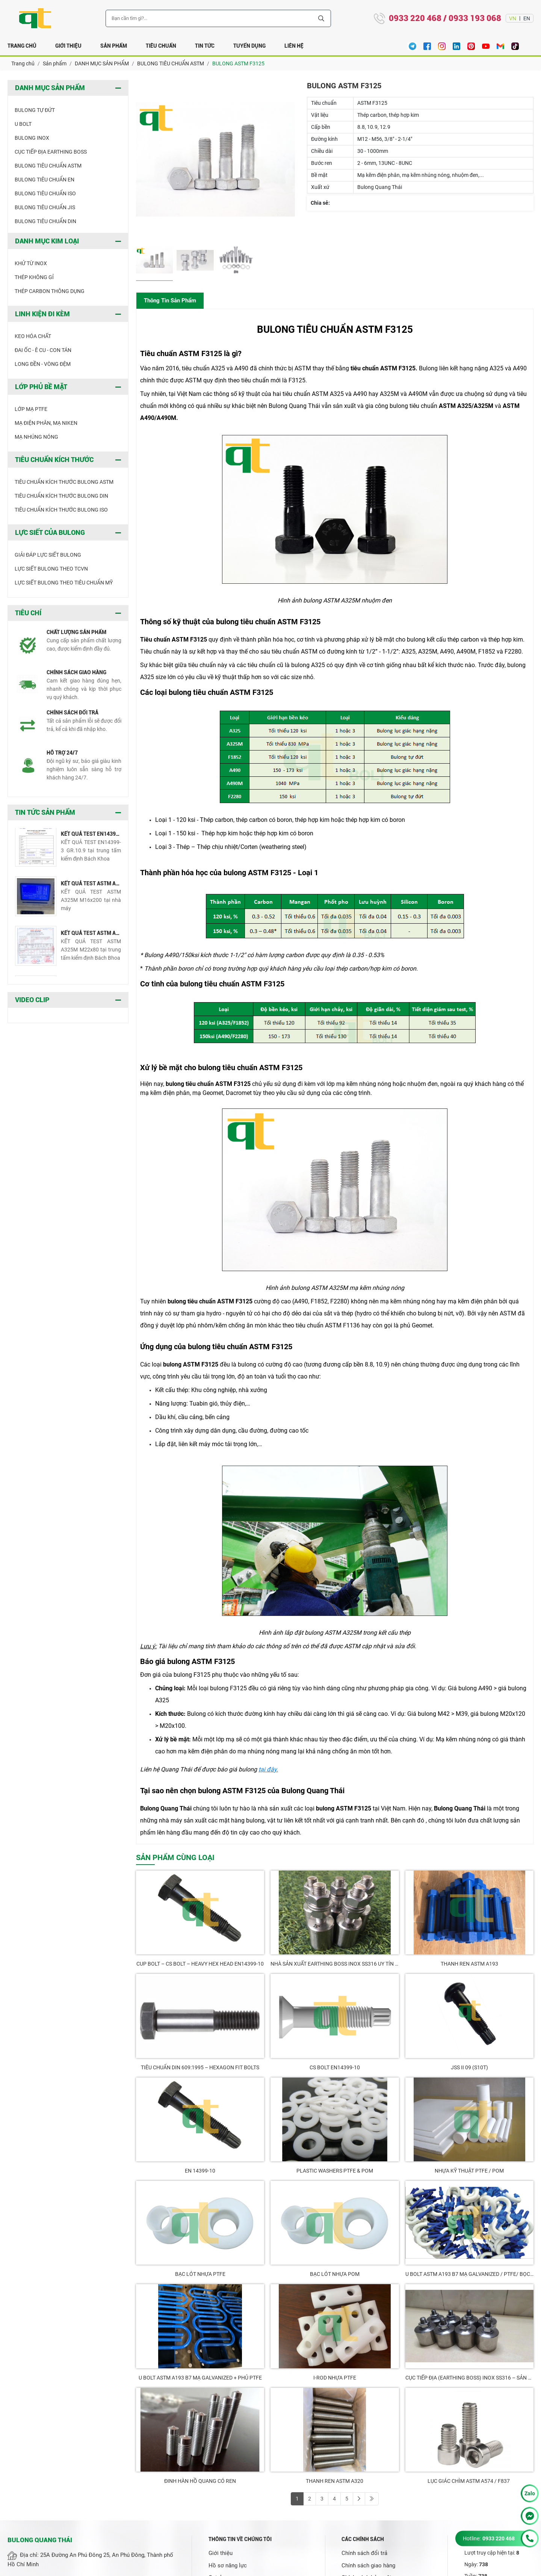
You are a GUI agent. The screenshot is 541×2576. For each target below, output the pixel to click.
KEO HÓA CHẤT (33, 336)
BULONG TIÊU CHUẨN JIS (45, 207)
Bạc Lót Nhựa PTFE (200, 2274)
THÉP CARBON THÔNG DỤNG (50, 291)
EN (526, 18)
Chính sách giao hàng (368, 2565)
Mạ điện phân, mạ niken (46, 423)
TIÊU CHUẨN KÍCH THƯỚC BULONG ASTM (64, 482)
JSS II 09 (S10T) (469, 2067)
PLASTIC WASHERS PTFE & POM (334, 2171)
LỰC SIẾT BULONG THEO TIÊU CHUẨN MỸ (64, 583)
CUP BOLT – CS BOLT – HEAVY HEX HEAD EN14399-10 (200, 1964)
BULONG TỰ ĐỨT (35, 110)
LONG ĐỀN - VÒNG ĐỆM (43, 364)
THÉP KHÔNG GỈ (34, 277)
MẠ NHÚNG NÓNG (36, 437)
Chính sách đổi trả (364, 2553)
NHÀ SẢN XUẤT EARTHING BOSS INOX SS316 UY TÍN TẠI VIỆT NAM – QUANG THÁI (334, 1964)
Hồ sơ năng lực (228, 2565)
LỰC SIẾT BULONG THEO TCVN (51, 569)
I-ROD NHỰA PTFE (334, 2378)
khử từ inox (31, 263)
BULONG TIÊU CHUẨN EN (44, 180)
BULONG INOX (32, 138)
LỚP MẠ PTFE (31, 409)
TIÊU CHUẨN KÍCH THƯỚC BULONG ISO (61, 510)
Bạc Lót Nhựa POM (335, 2274)
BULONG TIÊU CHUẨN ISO (45, 193)
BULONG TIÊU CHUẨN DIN (45, 221)
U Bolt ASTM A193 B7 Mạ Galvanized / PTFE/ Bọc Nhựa (469, 2274)
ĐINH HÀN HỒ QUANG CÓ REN (200, 2481)
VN (512, 18)
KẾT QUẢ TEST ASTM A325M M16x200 (91, 885)
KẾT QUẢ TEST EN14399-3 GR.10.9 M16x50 (91, 836)
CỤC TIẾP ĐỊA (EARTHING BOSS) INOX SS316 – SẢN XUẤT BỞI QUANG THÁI (469, 2378)
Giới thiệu (221, 2553)
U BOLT (23, 124)
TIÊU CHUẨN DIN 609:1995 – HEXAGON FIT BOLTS (200, 2067)
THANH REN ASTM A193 (469, 1964)
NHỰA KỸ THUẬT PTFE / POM (469, 2171)
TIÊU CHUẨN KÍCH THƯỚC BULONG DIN (61, 496)
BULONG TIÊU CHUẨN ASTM (48, 166)
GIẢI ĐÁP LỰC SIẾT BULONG (48, 555)
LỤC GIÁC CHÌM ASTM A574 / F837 (469, 2481)
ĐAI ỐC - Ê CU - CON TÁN (43, 350)
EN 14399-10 (200, 2171)
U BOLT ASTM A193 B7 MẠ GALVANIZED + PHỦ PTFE (200, 2378)
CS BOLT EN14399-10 (335, 2067)
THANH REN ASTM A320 (334, 2481)
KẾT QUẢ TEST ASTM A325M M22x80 (91, 935)
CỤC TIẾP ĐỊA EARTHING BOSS (51, 152)
